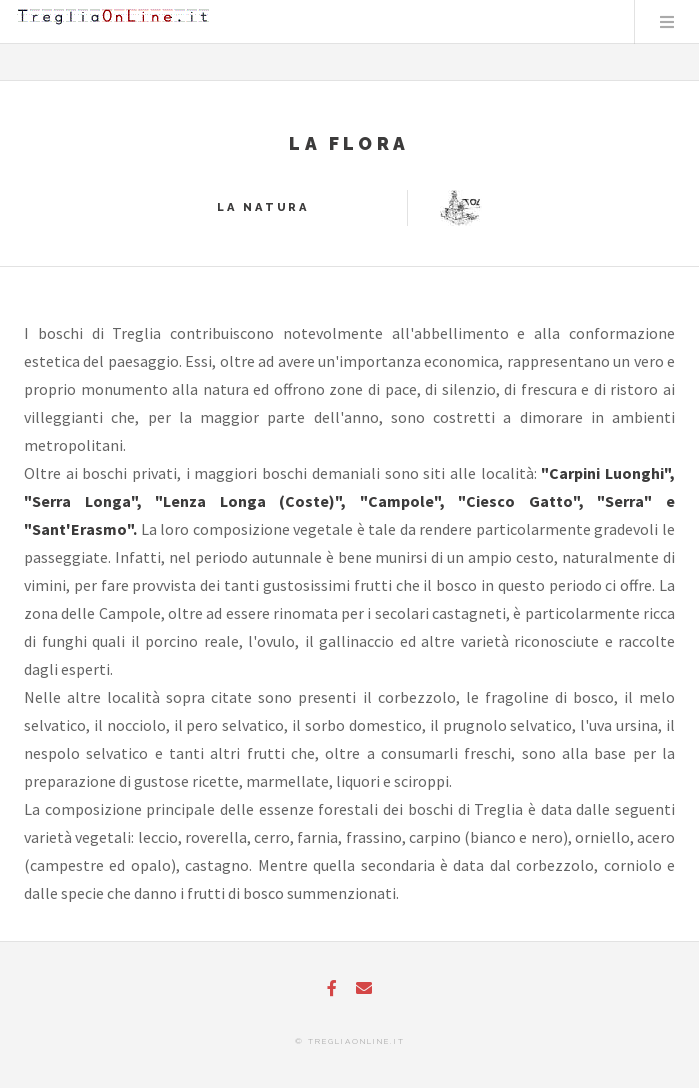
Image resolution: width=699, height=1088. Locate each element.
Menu (667, 22)
